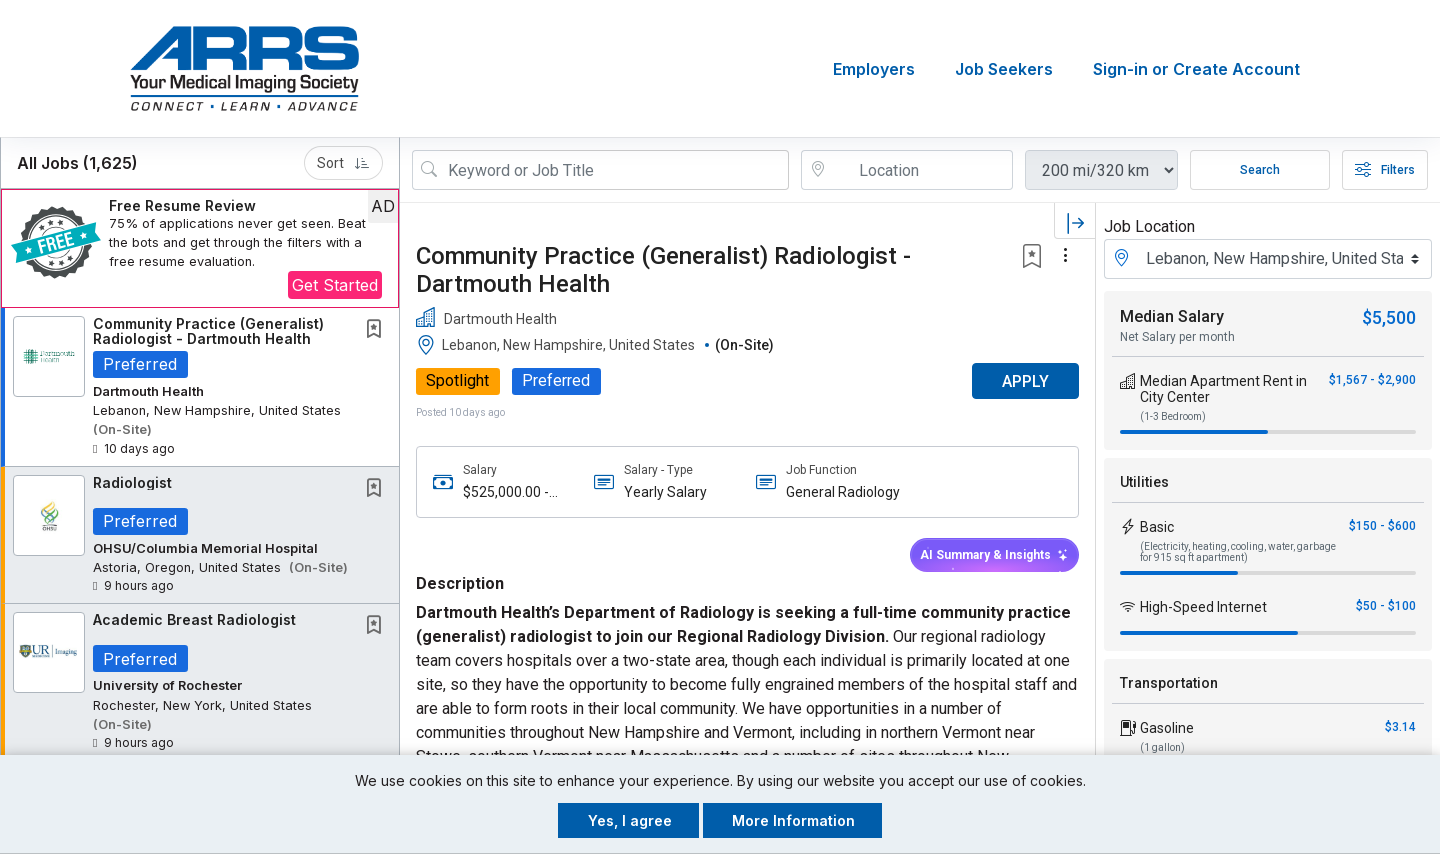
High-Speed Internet (1203, 607)
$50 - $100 (1386, 606)
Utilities (1144, 482)
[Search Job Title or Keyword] (614, 170)
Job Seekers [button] (1004, 69)
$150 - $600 (1382, 526)
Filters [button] (1385, 170)
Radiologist (132, 482)
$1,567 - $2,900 (1372, 380)
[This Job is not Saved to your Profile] (378, 330)
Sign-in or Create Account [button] (1196, 69)
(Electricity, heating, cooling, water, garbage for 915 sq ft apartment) (1238, 552)
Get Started (335, 285)
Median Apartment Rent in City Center (1223, 389)
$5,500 (1389, 317)
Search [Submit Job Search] (1260, 170)
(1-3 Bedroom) (1173, 416)
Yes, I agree (630, 820)
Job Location (1149, 226)
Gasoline (1167, 728)
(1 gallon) (1162, 747)
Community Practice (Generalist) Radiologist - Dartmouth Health (208, 331)
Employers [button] (874, 69)
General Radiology (843, 492)
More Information (793, 820)
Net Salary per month (1177, 337)
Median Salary (1172, 316)
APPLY (1025, 381)
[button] (200, 248)
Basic (1157, 527)
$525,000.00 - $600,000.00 (506, 492)
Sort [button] (343, 163)
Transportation (1169, 683)
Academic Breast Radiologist (194, 619)
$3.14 (1400, 727)
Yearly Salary (665, 492)
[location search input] (921, 170)
